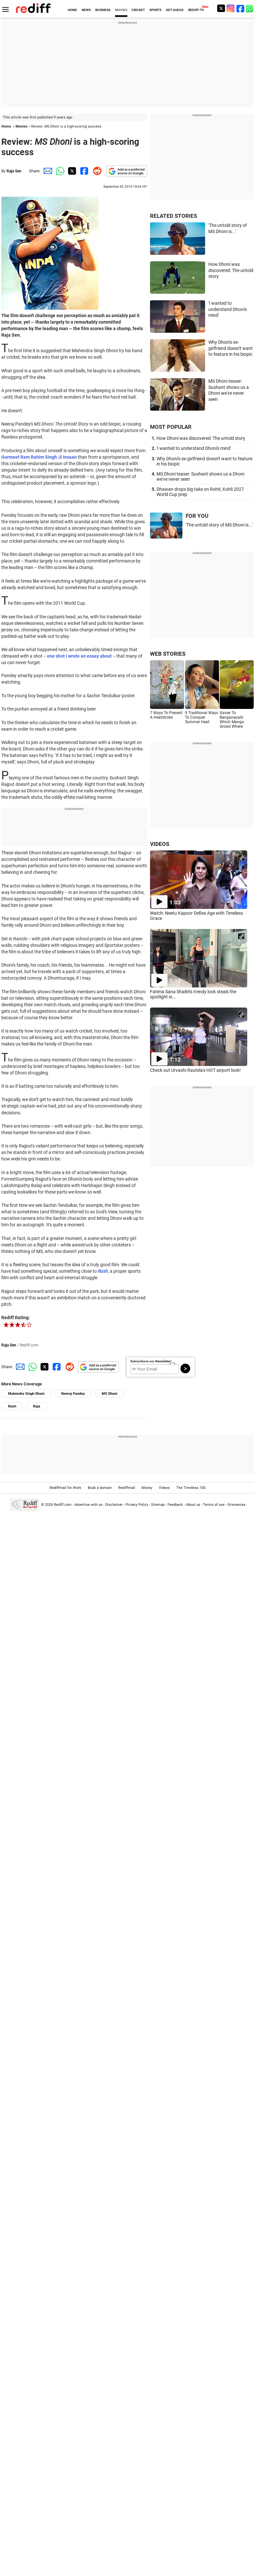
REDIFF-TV (196, 10)
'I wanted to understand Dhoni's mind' (227, 309)
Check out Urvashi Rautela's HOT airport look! (195, 1070)
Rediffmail (126, 1488)
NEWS (86, 10)
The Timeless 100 (190, 1488)
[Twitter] (221, 8)
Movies (22, 126)
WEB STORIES (167, 653)
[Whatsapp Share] (59, 170)
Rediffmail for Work (65, 1488)
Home (6, 126)
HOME (72, 10)
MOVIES (121, 10)
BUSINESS (102, 10)
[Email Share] (47, 170)
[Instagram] (231, 8)
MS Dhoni (109, 1394)
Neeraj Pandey (73, 1394)
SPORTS (155, 10)
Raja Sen (13, 171)
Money (147, 1488)
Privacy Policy (137, 1505)
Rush (12, 1406)
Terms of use (214, 1505)
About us (193, 1505)
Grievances (236, 1505)
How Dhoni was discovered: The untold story (230, 270)
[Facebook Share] (83, 170)
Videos (164, 1488)
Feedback (175, 1505)
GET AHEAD (175, 10)
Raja (36, 1406)
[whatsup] (250, 8)
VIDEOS (159, 844)
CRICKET (138, 10)
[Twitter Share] (71, 170)
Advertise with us (88, 1505)
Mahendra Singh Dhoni (26, 1394)
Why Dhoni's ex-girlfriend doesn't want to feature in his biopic (230, 348)
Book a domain (100, 1488)
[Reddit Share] (96, 170)
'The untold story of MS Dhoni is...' (219, 524)
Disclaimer (114, 1505)
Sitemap (158, 1505)
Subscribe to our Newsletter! (150, 1361)
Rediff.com (63, 1505)
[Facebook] (240, 8)
